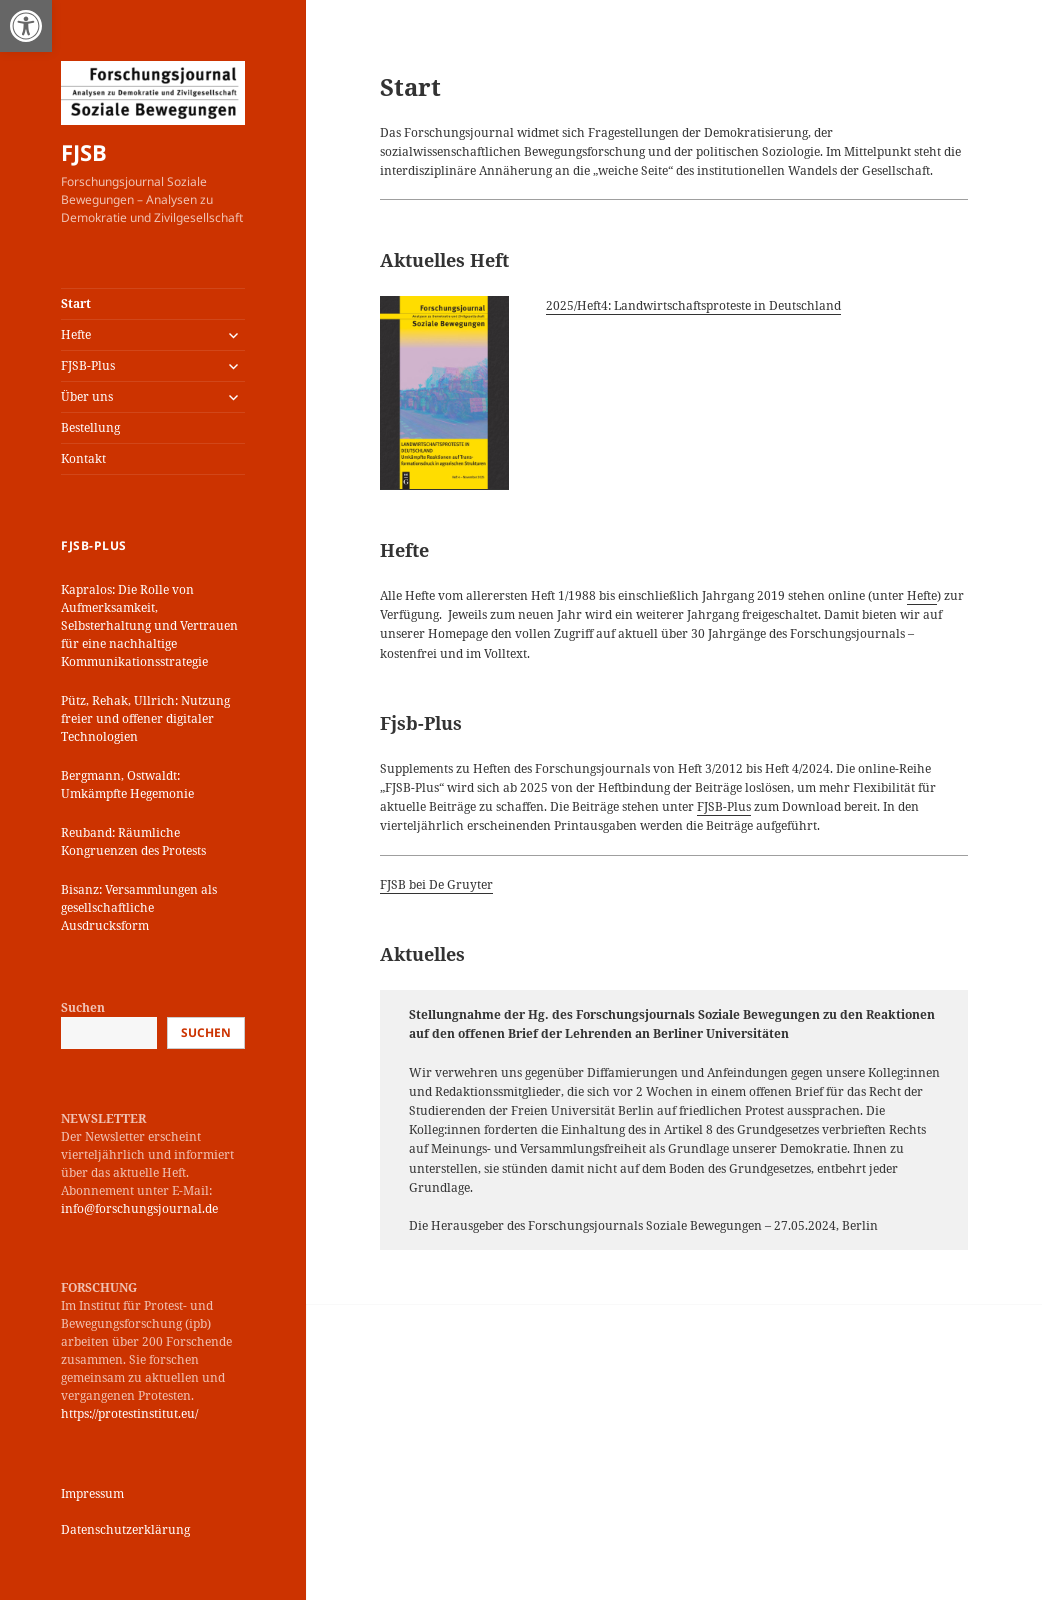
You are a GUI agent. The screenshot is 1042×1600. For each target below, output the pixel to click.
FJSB (84, 152)
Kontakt (83, 458)
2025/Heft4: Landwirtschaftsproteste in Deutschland (693, 305)
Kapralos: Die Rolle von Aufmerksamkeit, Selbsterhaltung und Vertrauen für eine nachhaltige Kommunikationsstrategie (149, 625)
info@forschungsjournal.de (139, 1208)
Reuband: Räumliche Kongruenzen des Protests (133, 841)
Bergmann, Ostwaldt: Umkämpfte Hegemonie (127, 784)
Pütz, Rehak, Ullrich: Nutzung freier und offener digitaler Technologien (145, 718)
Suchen (83, 1007)
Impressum (92, 1493)
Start (76, 303)
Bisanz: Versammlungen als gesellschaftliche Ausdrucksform (139, 907)
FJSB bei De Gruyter (436, 884)
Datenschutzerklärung (125, 1529)
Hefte (76, 334)
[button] (26, 26)
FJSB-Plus (88, 365)
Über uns (87, 396)
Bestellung (90, 427)
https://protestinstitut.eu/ (129, 1413)
